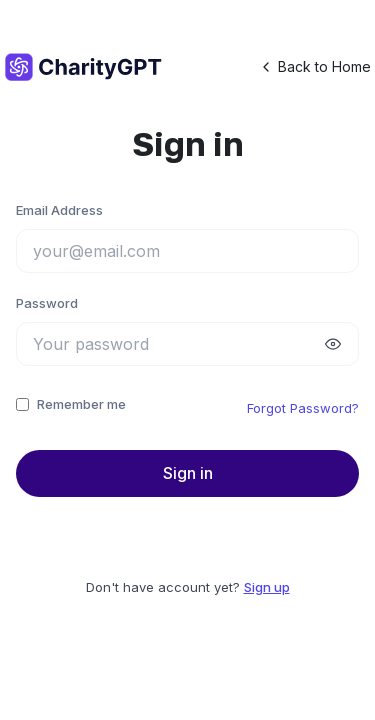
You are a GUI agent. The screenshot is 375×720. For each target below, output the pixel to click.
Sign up (267, 587)
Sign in (188, 473)
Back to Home (314, 67)
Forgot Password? (303, 408)
